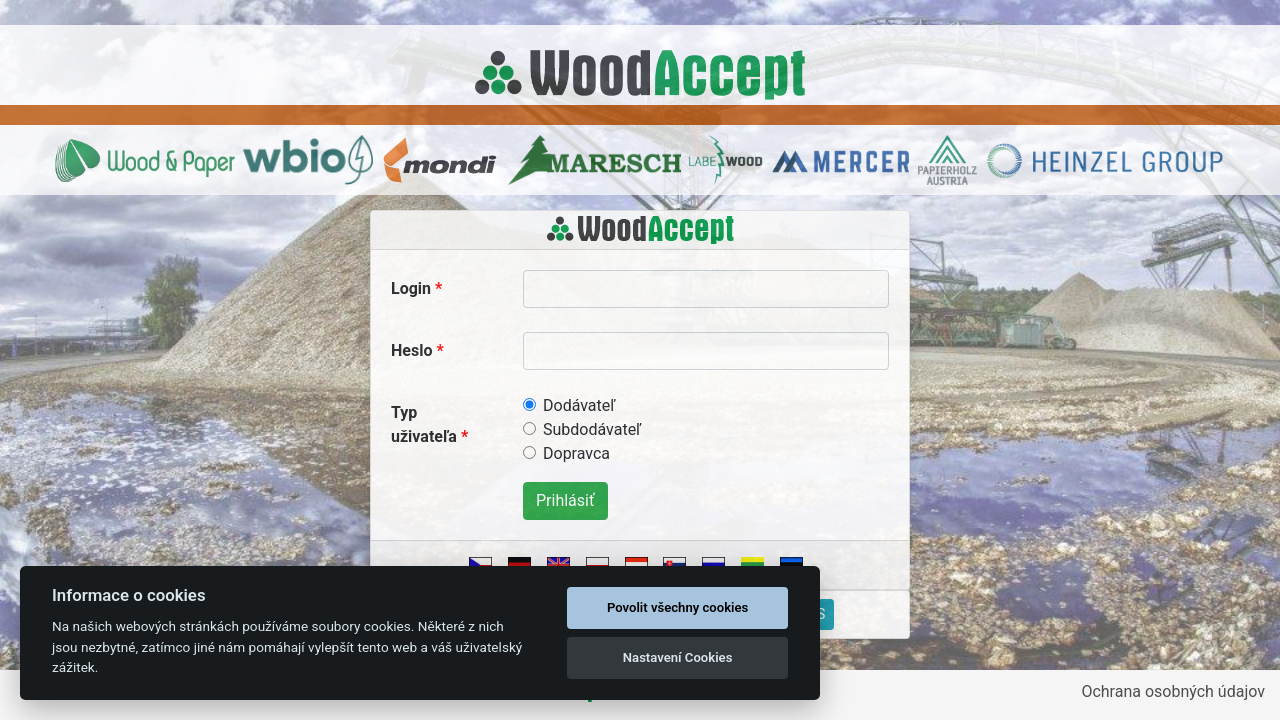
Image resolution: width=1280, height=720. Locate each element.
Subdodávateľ (592, 429)
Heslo (411, 350)
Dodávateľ (579, 405)
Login (411, 288)
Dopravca (576, 453)
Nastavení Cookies (678, 657)
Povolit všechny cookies (677, 607)
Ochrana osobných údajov (1173, 691)
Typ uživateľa (424, 424)
